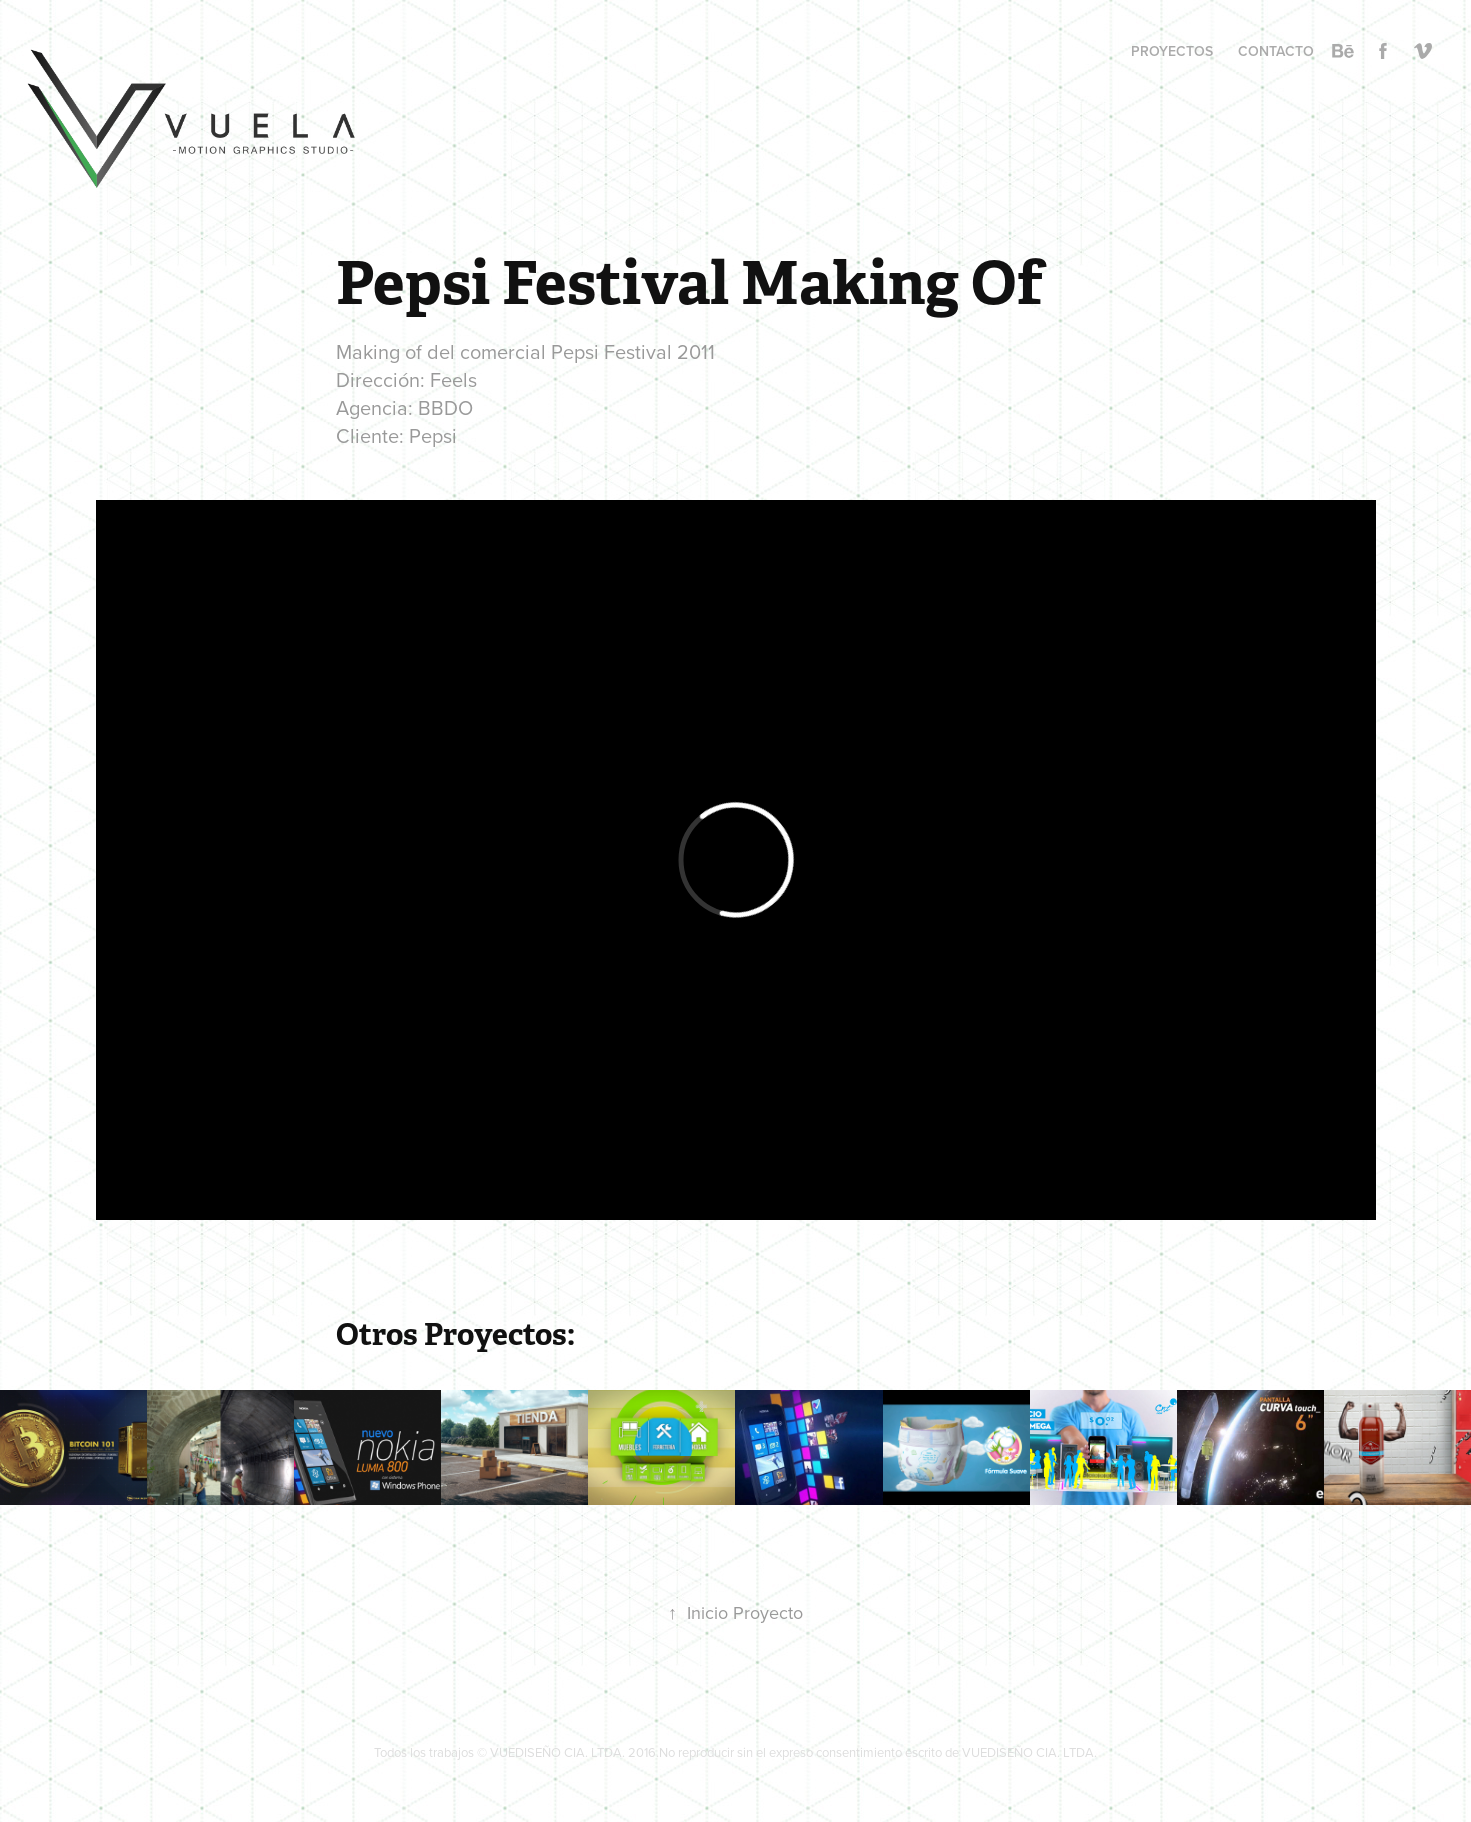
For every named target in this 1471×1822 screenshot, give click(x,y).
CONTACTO (1276, 51)
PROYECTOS (1172, 51)
